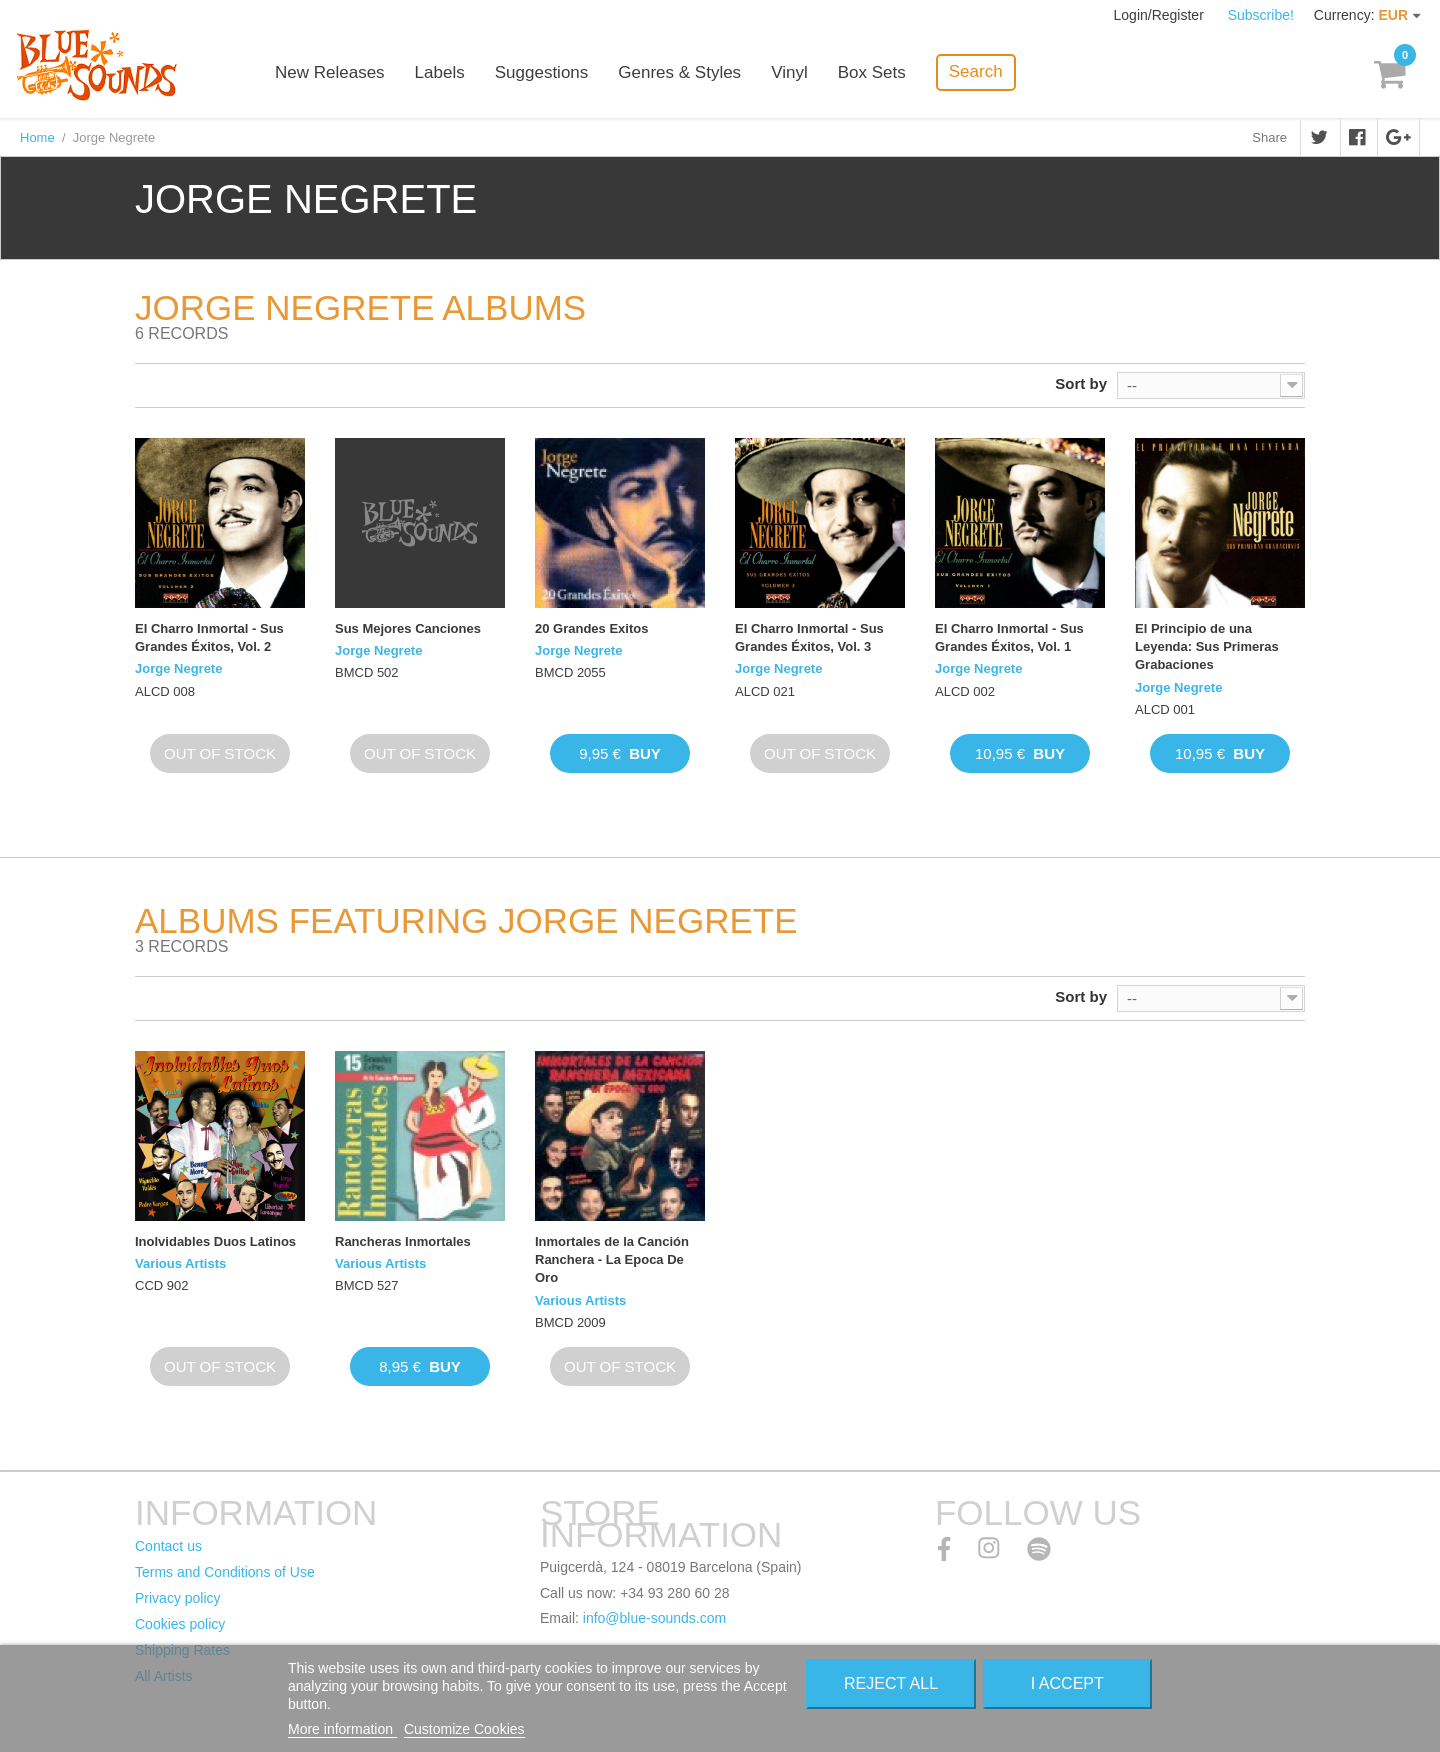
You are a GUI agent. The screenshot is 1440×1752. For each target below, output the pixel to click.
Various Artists (180, 1263)
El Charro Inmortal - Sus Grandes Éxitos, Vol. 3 (809, 637)
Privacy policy (178, 1598)
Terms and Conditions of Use (225, 1572)
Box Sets (872, 72)
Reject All (891, 1683)
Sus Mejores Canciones (408, 628)
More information (342, 1729)
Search (976, 71)
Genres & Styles (679, 72)
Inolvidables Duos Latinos (215, 1241)
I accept (1067, 1683)
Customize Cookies (464, 1729)
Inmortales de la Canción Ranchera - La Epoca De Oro (612, 1259)
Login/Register (1161, 15)
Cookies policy (180, 1624)
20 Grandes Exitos (591, 628)
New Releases (330, 72)
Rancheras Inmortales (403, 1241)
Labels (440, 72)
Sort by (1081, 383)
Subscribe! (1261, 15)
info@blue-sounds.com (654, 1618)
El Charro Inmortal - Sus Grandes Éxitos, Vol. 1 (1009, 637)
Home (37, 137)
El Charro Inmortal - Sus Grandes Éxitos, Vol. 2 (209, 637)
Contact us (168, 1546)
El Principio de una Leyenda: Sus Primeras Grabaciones (1207, 646)
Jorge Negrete (178, 668)
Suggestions (542, 72)
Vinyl (789, 72)
